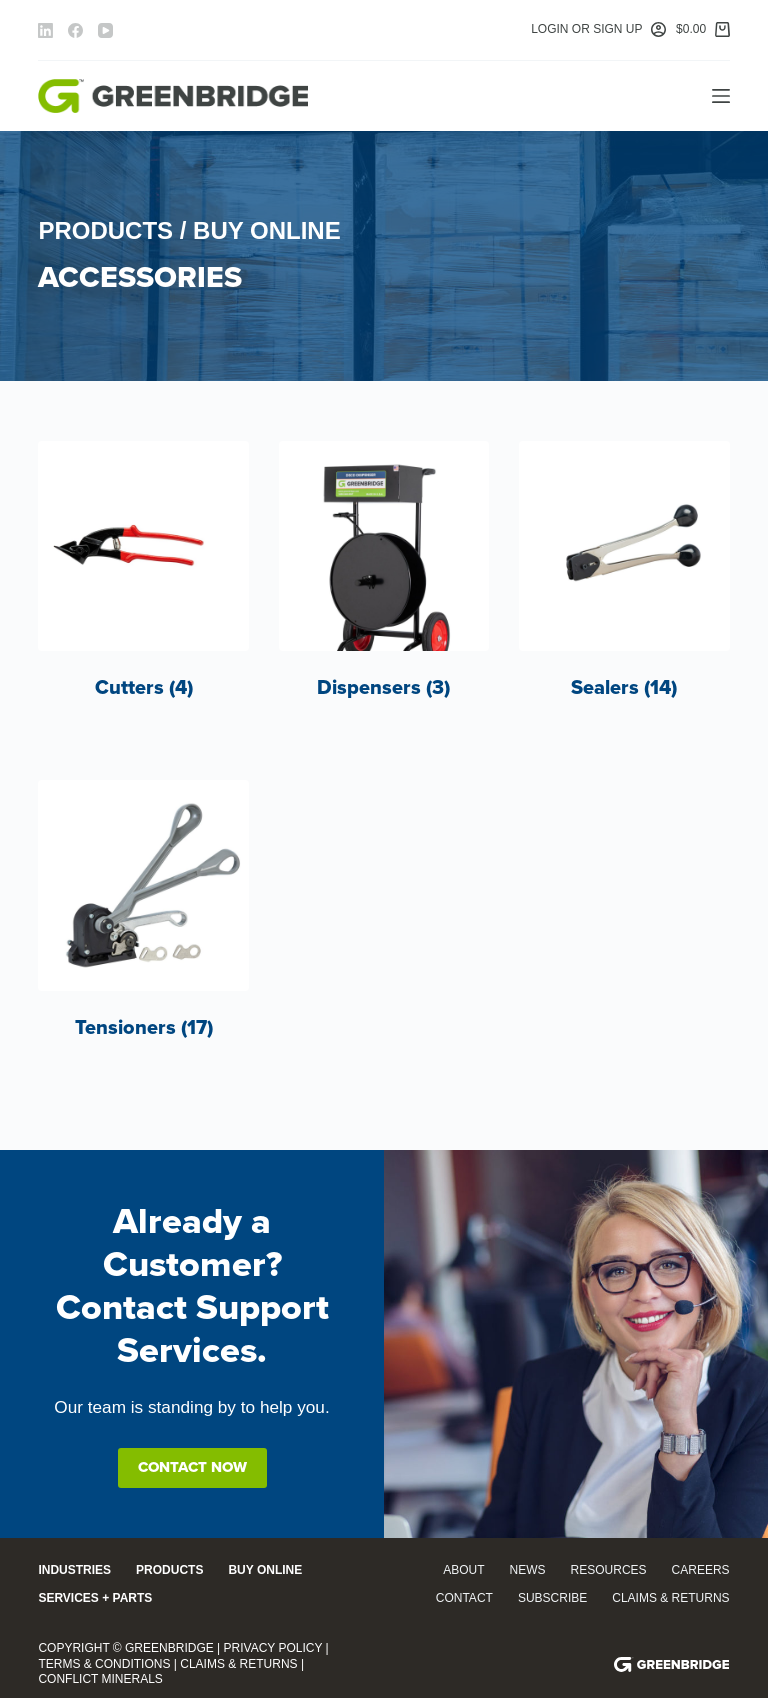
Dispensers (383, 688)
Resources (609, 1570)
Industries (74, 1570)
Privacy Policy (273, 1648)
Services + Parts (95, 1598)
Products (169, 1570)
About (463, 1570)
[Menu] (721, 96)
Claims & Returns (670, 1598)
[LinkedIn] (45, 30)
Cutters (144, 688)
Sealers (624, 688)
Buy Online (265, 1570)
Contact (464, 1598)
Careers (701, 1570)
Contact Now (192, 1467)
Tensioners (144, 1028)
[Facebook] (75, 30)
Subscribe (552, 1598)
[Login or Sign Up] (598, 30)
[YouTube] (105, 30)
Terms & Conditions (104, 1664)
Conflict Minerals (100, 1679)
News (528, 1570)
